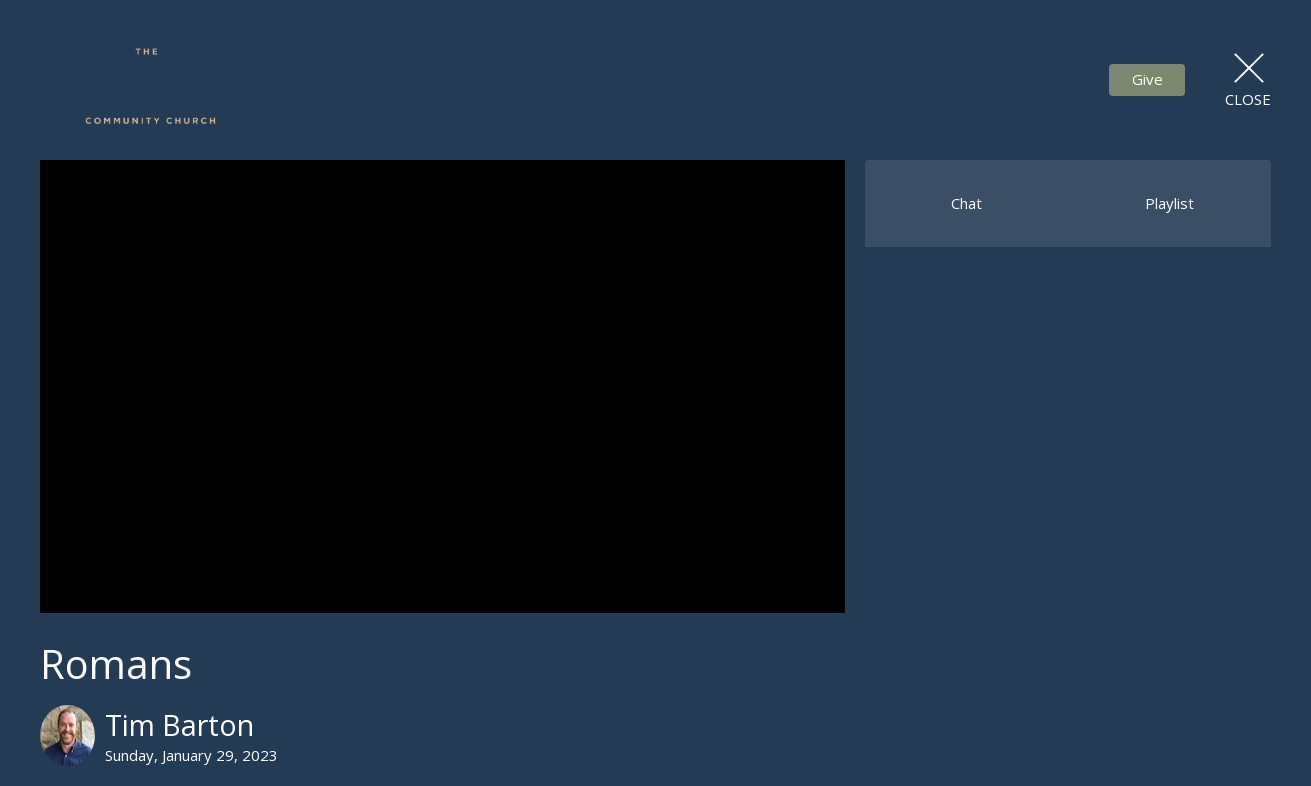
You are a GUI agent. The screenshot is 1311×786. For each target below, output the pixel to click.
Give (1147, 79)
